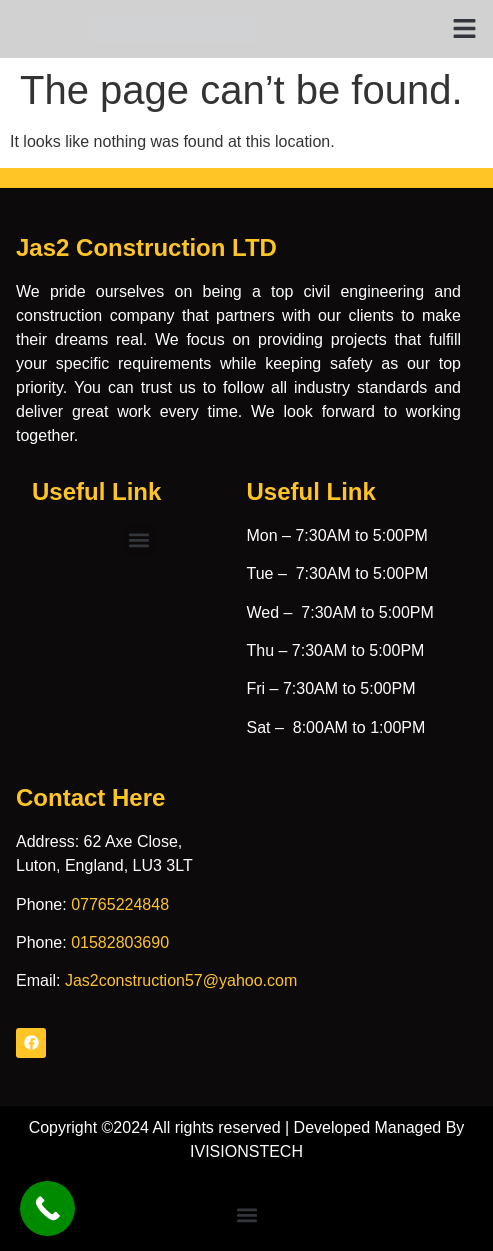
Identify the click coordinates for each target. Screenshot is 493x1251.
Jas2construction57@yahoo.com (181, 980)
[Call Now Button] (47, 1208)
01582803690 (120, 942)
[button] (465, 29)
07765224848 (120, 904)
